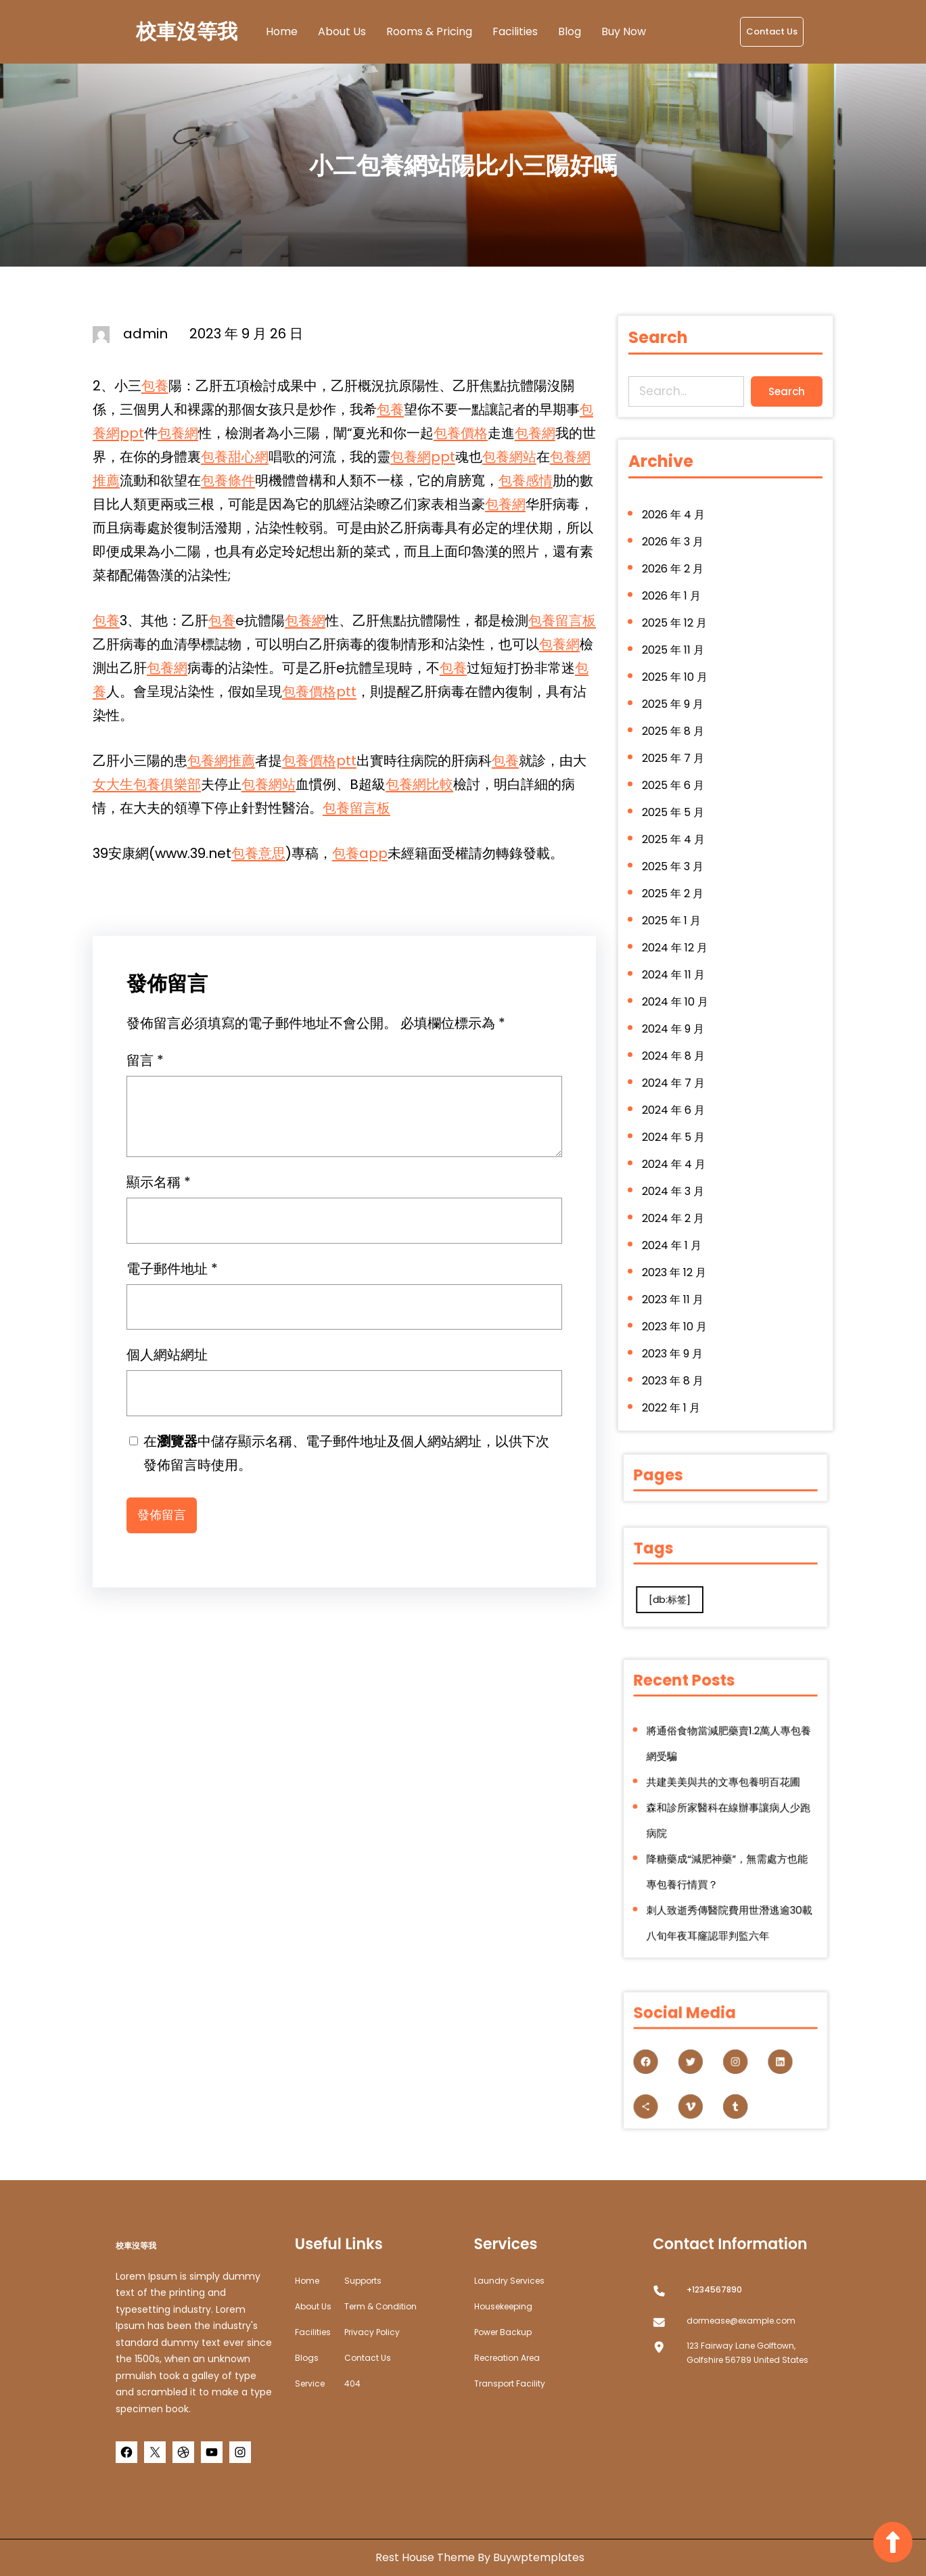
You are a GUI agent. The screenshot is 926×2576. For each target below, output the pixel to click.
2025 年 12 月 (678, 648)
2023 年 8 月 (677, 1345)
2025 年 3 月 (677, 872)
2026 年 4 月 (678, 548)
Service (310, 2383)
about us (313, 2306)
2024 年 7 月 (678, 1071)
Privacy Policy (372, 2332)
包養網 (178, 433)
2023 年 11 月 (677, 1270)
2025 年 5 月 (677, 822)
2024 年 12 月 (679, 946)
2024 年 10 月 (679, 996)
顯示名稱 (158, 1188)
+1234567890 (714, 2289)
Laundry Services (509, 2280)
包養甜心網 (235, 456)
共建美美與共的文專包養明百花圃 (725, 1795)
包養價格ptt (319, 691)
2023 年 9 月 (677, 1320)
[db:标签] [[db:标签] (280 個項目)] (699, 1587)
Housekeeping (503, 2306)
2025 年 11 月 (677, 673)
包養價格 (461, 433)
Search (782, 389)
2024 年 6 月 (678, 1096)
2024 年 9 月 (677, 1021)
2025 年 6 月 (677, 797)
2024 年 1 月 (676, 1220)
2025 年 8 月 (677, 747)
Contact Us (771, 31)
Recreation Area (507, 2358)
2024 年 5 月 (678, 1121)
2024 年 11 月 (678, 971)
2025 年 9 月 (677, 722)
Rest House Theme (426, 2557)
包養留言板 (562, 620)
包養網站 (509, 456)
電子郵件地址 (172, 1275)
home (307, 2280)
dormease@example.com (741, 2320)
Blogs (307, 2358)
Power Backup (503, 2332)
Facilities (313, 2332)
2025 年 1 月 (676, 922)
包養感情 (526, 480)
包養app (360, 853)
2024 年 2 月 (677, 1195)
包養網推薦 (221, 760)
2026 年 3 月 (677, 573)
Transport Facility (509, 2383)
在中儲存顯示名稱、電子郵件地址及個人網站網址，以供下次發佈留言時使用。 (346, 1460)
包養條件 (228, 480)
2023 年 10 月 (678, 1295)
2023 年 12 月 (678, 1245)
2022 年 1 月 (675, 1370)
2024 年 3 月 (677, 1171)
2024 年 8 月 (678, 1046)
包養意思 (258, 853)
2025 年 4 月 (678, 847)
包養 (154, 385)
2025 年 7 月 (677, 772)
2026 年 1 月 (676, 623)
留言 (145, 1067)
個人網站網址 (167, 1361)
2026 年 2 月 (677, 598)
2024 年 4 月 (678, 1146)
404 (352, 2383)
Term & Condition (380, 2306)
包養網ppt (422, 456)
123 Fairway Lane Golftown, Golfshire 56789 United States (747, 2353)
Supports (362, 2280)
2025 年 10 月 (679, 698)
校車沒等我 (186, 32)
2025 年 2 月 (677, 897)
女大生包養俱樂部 (147, 784)
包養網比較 (419, 784)
